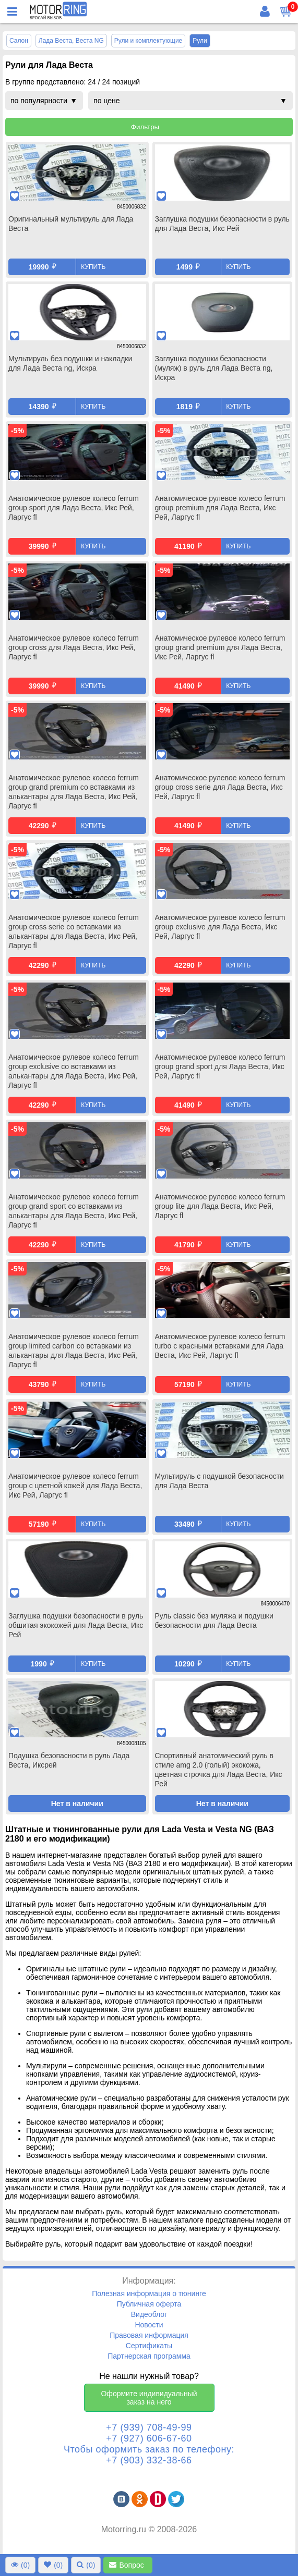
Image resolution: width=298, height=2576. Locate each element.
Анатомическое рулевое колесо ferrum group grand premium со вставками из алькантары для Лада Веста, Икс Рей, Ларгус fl (73, 792)
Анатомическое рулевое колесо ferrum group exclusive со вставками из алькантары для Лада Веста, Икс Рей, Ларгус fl (73, 1071)
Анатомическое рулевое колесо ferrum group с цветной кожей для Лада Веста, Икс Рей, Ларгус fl (75, 1485)
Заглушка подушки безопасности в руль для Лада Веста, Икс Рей (222, 223)
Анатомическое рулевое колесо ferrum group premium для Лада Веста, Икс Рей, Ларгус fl (220, 507)
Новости (149, 2325)
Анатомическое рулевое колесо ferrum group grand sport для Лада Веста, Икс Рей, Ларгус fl (220, 1066)
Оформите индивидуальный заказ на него (149, 2397)
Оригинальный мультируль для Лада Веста (70, 223)
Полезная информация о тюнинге (149, 2293)
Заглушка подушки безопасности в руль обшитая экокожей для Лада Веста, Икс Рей (75, 1625)
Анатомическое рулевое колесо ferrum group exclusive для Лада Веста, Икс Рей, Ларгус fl (220, 926)
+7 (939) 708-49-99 (149, 2427)
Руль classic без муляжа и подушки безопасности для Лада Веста (214, 1620)
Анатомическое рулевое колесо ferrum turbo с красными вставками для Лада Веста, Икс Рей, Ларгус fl (220, 1345)
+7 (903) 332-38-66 (149, 2460)
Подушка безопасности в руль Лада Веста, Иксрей (68, 1760)
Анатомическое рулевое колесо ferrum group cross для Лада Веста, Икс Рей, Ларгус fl (73, 647)
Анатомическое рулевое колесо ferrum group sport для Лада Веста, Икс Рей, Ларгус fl (73, 507)
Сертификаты (149, 2345)
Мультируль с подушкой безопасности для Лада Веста (219, 1481)
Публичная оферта (149, 2304)
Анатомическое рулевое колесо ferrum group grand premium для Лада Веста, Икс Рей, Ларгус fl (220, 647)
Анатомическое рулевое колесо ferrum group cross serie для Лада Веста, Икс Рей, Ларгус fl (220, 787)
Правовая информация (149, 2335)
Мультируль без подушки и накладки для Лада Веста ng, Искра (70, 363)
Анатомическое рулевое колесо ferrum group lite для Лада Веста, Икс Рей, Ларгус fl (220, 1206)
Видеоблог (149, 2314)
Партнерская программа (149, 2356)
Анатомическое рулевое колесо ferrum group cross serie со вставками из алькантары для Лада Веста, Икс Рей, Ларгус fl (73, 931)
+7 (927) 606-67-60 (149, 2438)
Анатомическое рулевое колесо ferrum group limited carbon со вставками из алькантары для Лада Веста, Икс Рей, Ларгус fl (73, 1350)
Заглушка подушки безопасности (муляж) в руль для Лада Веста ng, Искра (214, 368)
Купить (93, 267)
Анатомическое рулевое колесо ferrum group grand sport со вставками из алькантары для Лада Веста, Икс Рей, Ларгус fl (73, 1211)
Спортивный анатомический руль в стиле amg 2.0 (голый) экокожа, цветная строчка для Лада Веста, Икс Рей (218, 1769)
